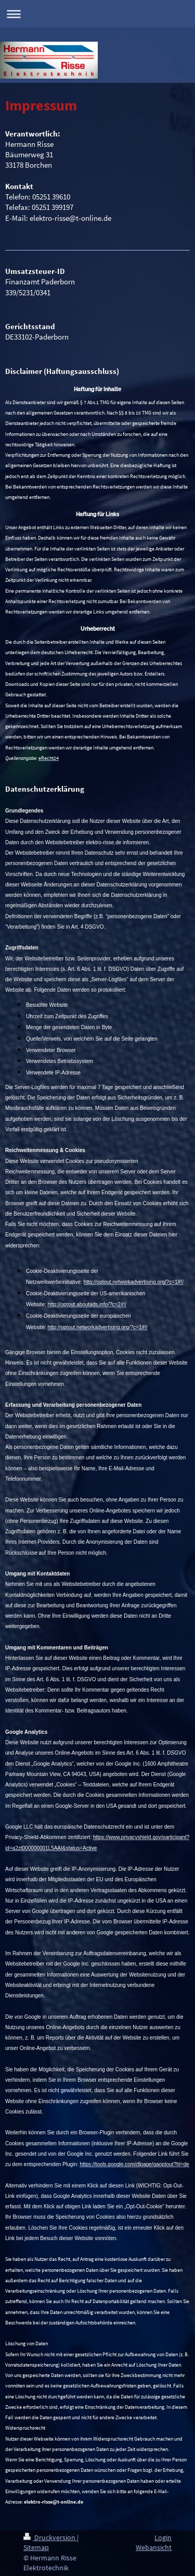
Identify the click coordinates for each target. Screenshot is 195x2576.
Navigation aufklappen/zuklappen (97, 14)
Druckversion (50, 2537)
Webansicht (154, 2547)
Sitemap (36, 2547)
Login (163, 2537)
